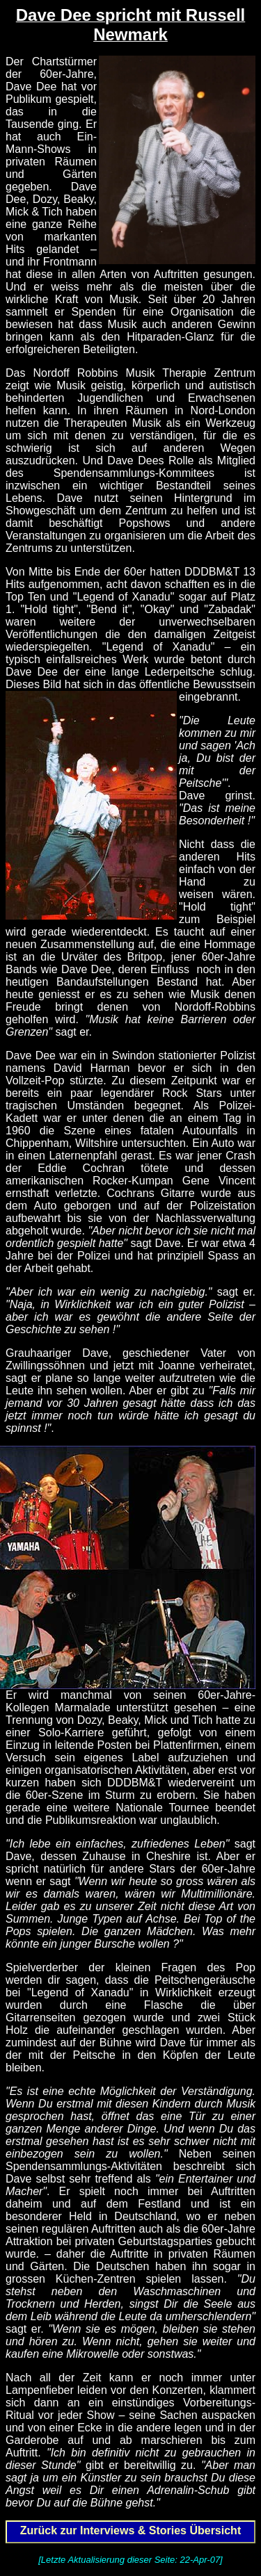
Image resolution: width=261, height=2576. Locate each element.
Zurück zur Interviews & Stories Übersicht (130, 2530)
